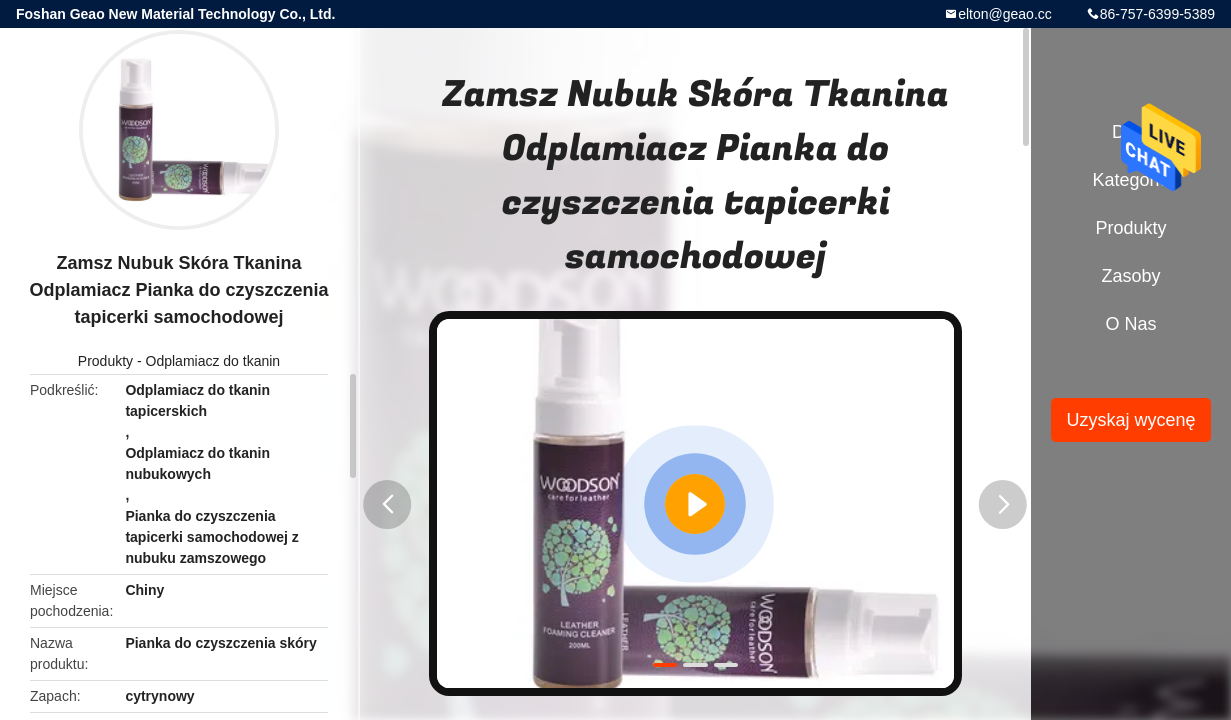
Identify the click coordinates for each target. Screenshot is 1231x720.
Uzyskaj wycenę (1130, 420)
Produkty (105, 361)
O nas (1130, 324)
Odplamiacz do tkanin (213, 361)
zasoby (1130, 276)
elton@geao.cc (1005, 14)
